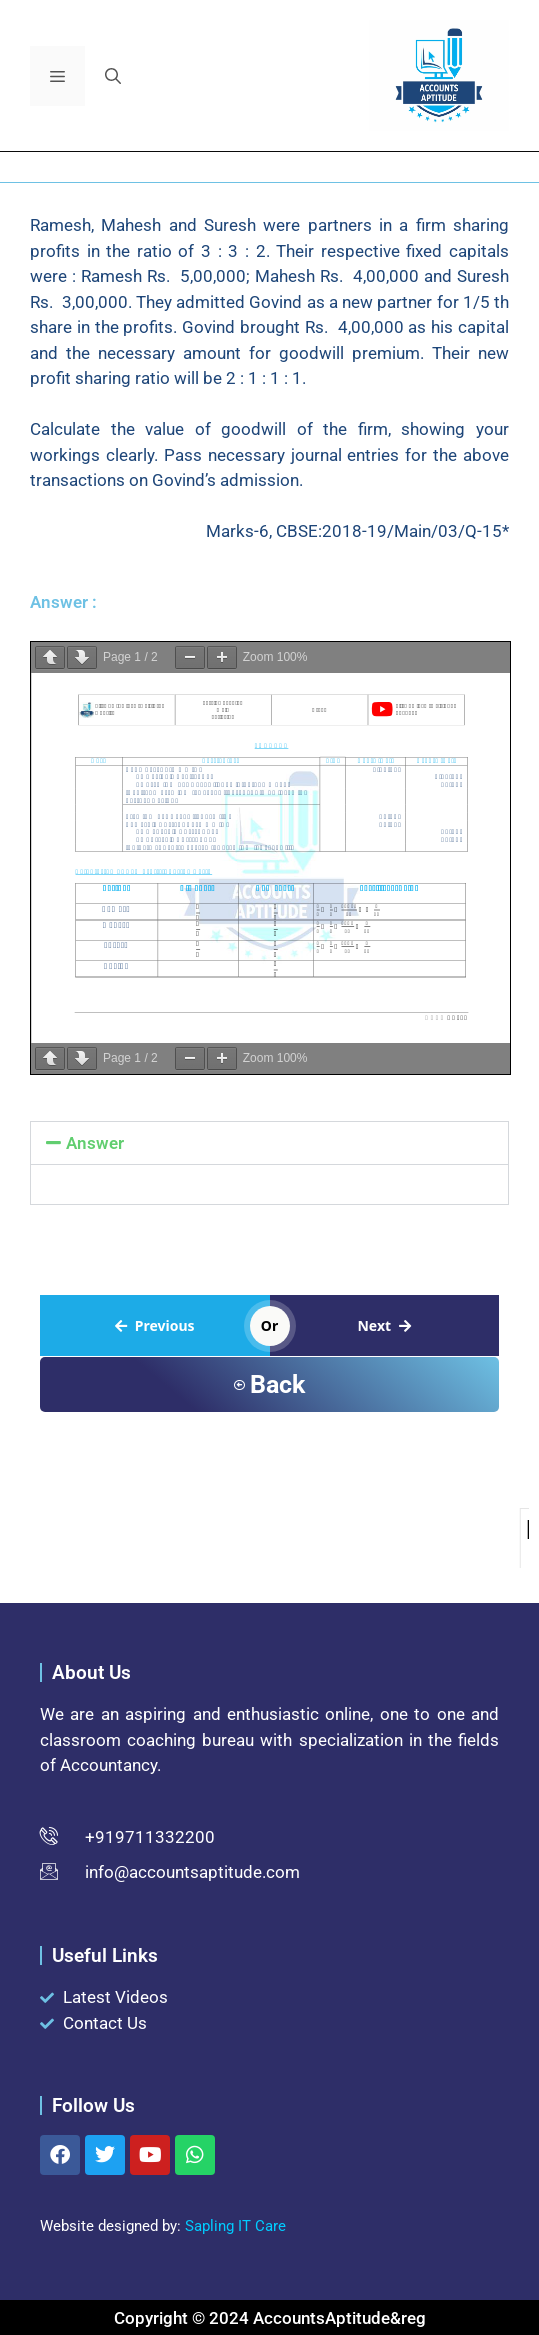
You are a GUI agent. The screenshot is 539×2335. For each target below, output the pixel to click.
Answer (95, 1143)
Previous (155, 1325)
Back (269, 1384)
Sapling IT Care (235, 2226)
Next (384, 1325)
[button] (113, 76)
